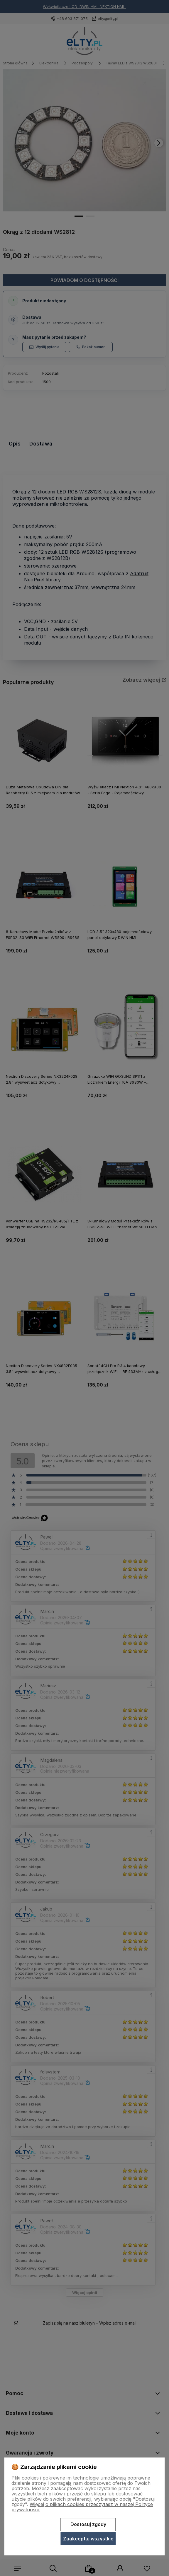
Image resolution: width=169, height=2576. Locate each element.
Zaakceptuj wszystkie (88, 2539)
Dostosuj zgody (88, 2524)
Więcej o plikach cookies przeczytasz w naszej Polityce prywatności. (82, 2506)
